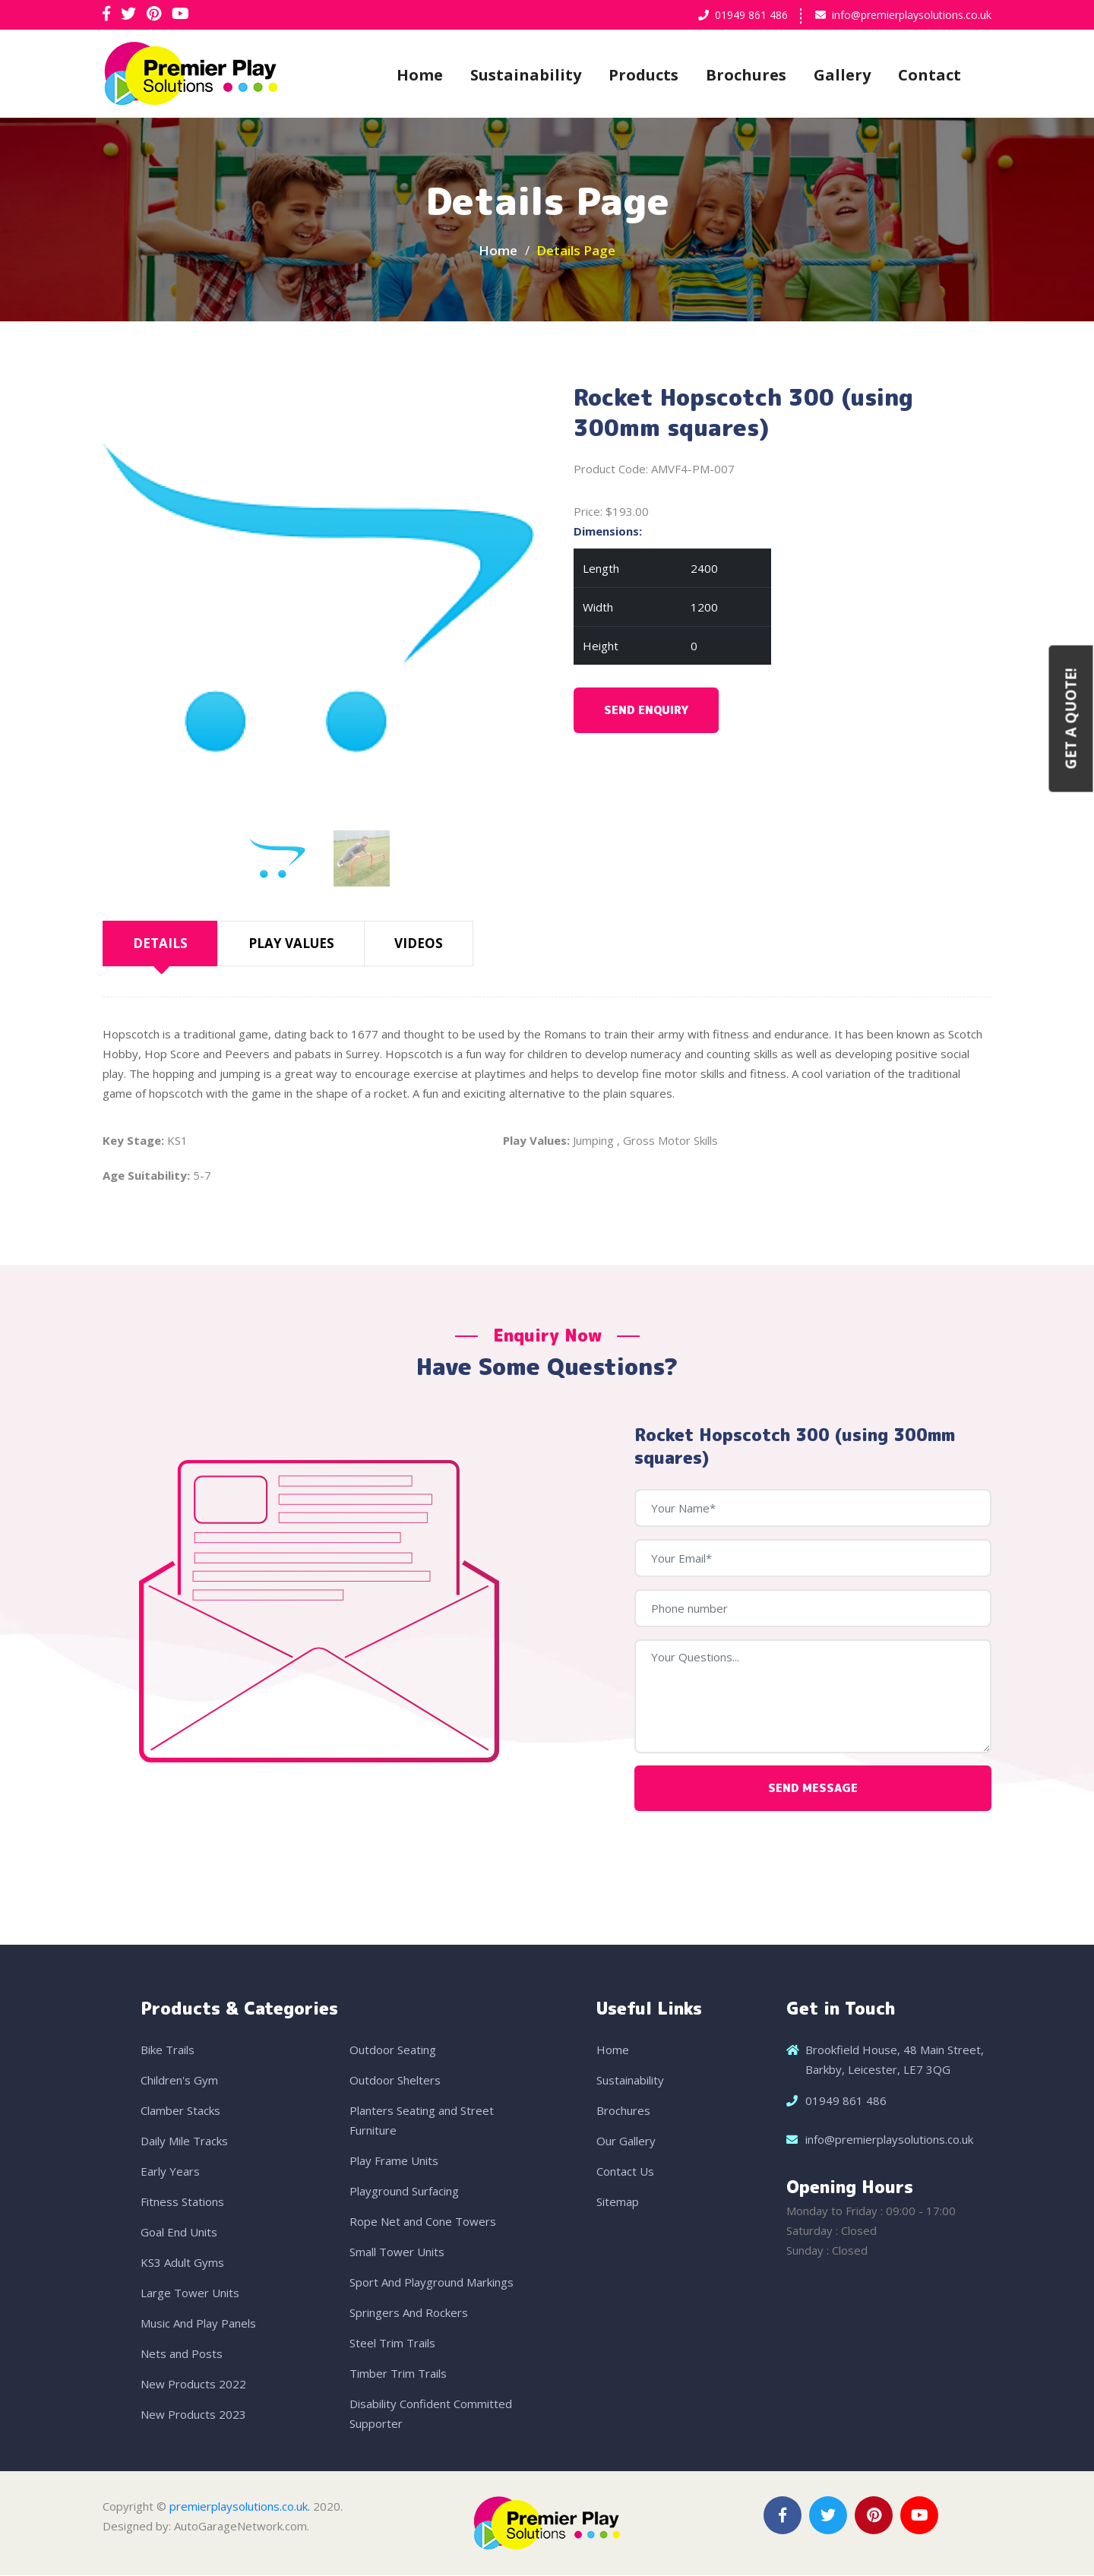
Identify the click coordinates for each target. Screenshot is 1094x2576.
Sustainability (525, 75)
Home (420, 75)
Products (643, 75)
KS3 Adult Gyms (182, 2263)
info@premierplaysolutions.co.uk (911, 15)
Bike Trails (167, 2050)
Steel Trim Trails (392, 2343)
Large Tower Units (190, 2293)
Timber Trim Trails (398, 2374)
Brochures (746, 75)
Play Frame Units (393, 2161)
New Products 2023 (193, 2415)
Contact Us (625, 2171)
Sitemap (617, 2202)
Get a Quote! (1071, 718)
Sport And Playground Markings (431, 2282)
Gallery (842, 75)
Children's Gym (179, 2080)
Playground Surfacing (404, 2191)
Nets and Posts (182, 2354)
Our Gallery (626, 2141)
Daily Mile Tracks (184, 2141)
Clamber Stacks (180, 2111)
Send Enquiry (646, 711)
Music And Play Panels (198, 2323)
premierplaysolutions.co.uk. (239, 2506)
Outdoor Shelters (395, 2080)
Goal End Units (179, 2232)
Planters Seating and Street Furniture (421, 2120)
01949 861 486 (751, 15)
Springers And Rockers (408, 2313)
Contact (929, 75)
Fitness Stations (182, 2202)
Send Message (813, 1789)
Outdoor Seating (392, 2050)
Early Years (170, 2171)
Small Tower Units (396, 2252)
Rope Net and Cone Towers (422, 2222)
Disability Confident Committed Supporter (430, 2414)
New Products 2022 (193, 2384)
